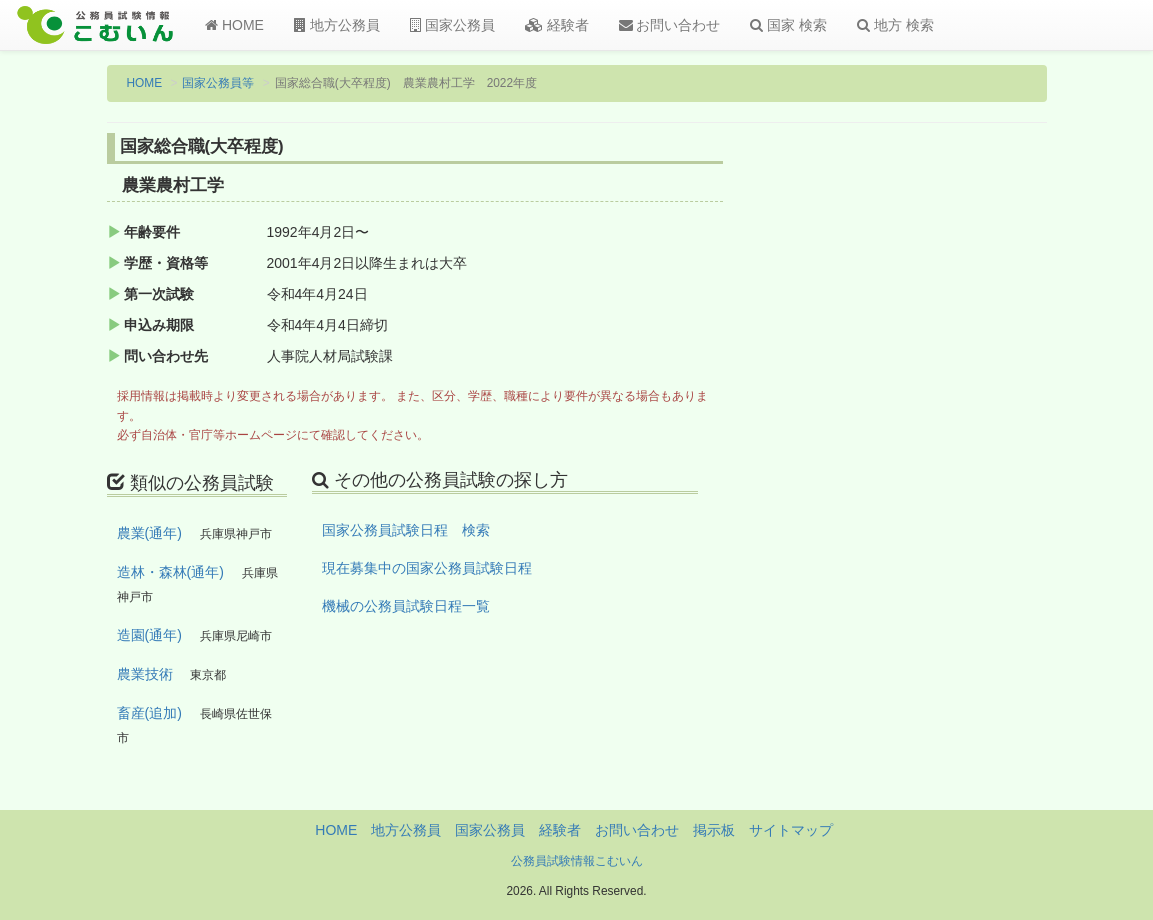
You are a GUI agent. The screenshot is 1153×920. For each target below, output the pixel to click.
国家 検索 (788, 25)
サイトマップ (791, 830)
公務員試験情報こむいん (577, 861)
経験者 (557, 25)
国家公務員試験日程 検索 (406, 530)
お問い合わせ (670, 25)
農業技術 (145, 674)
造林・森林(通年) (170, 572)
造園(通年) (149, 635)
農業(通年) (149, 533)
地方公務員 (337, 25)
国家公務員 (452, 25)
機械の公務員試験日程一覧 (406, 606)
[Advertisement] (940, 463)
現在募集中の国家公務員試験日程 (427, 568)
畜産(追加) (149, 713)
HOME (234, 25)
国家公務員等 (218, 83)
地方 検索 (895, 25)
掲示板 (714, 830)
